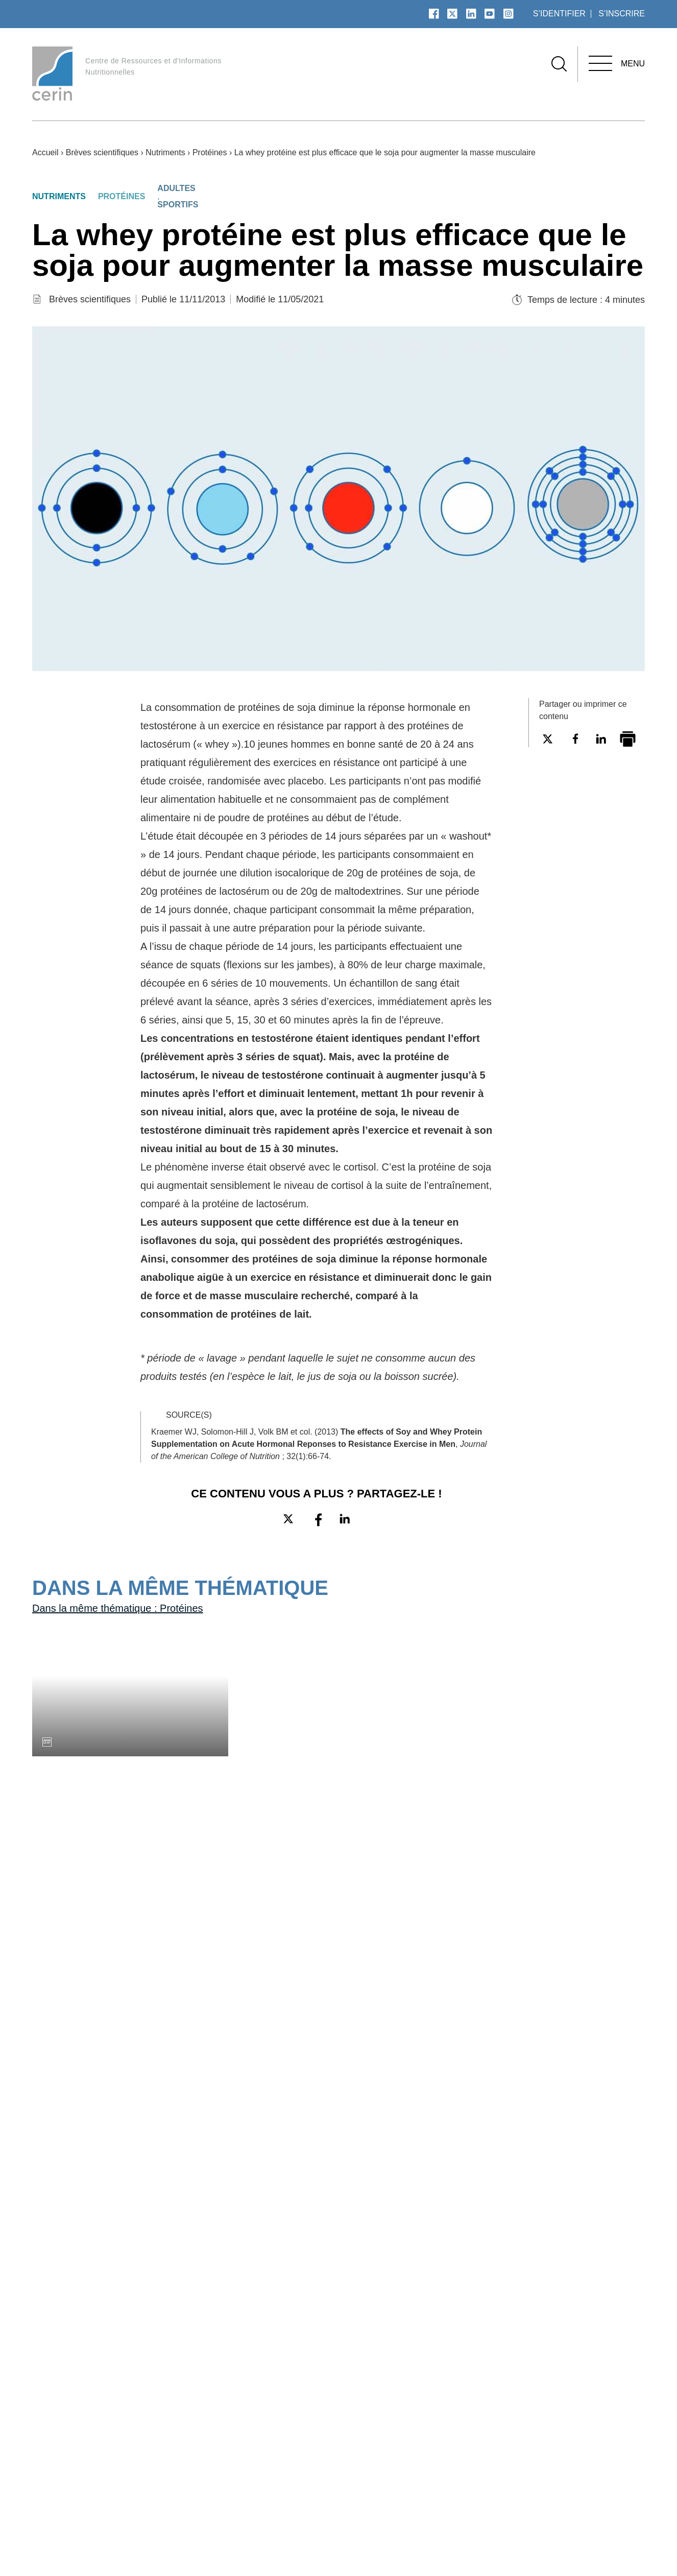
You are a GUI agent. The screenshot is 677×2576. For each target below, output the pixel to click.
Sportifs (186, 205)
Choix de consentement (596, 2544)
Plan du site (240, 2483)
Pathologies (583, 2452)
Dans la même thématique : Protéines (128, 1749)
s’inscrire (621, 13)
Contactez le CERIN (256, 2467)
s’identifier (557, 13)
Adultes (184, 188)
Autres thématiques (604, 2498)
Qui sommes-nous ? (256, 2437)
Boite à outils (469, 2437)
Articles (342, 2452)
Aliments (576, 2483)
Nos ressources (482, 2417)
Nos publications (370, 2417)
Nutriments (180, 152)
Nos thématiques (597, 2417)
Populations (583, 2437)
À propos (238, 2417)
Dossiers (343, 2483)
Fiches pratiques (476, 2452)
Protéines (230, 152)
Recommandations (481, 2483)
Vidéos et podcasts (364, 2467)
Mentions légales (394, 2544)
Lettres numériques (484, 2467)
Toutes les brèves (75, 2040)
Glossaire (234, 2452)
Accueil (47, 152)
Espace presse (319, 2544)
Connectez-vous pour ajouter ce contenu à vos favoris (600, 821)
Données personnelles (488, 2544)
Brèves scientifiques (109, 152)
